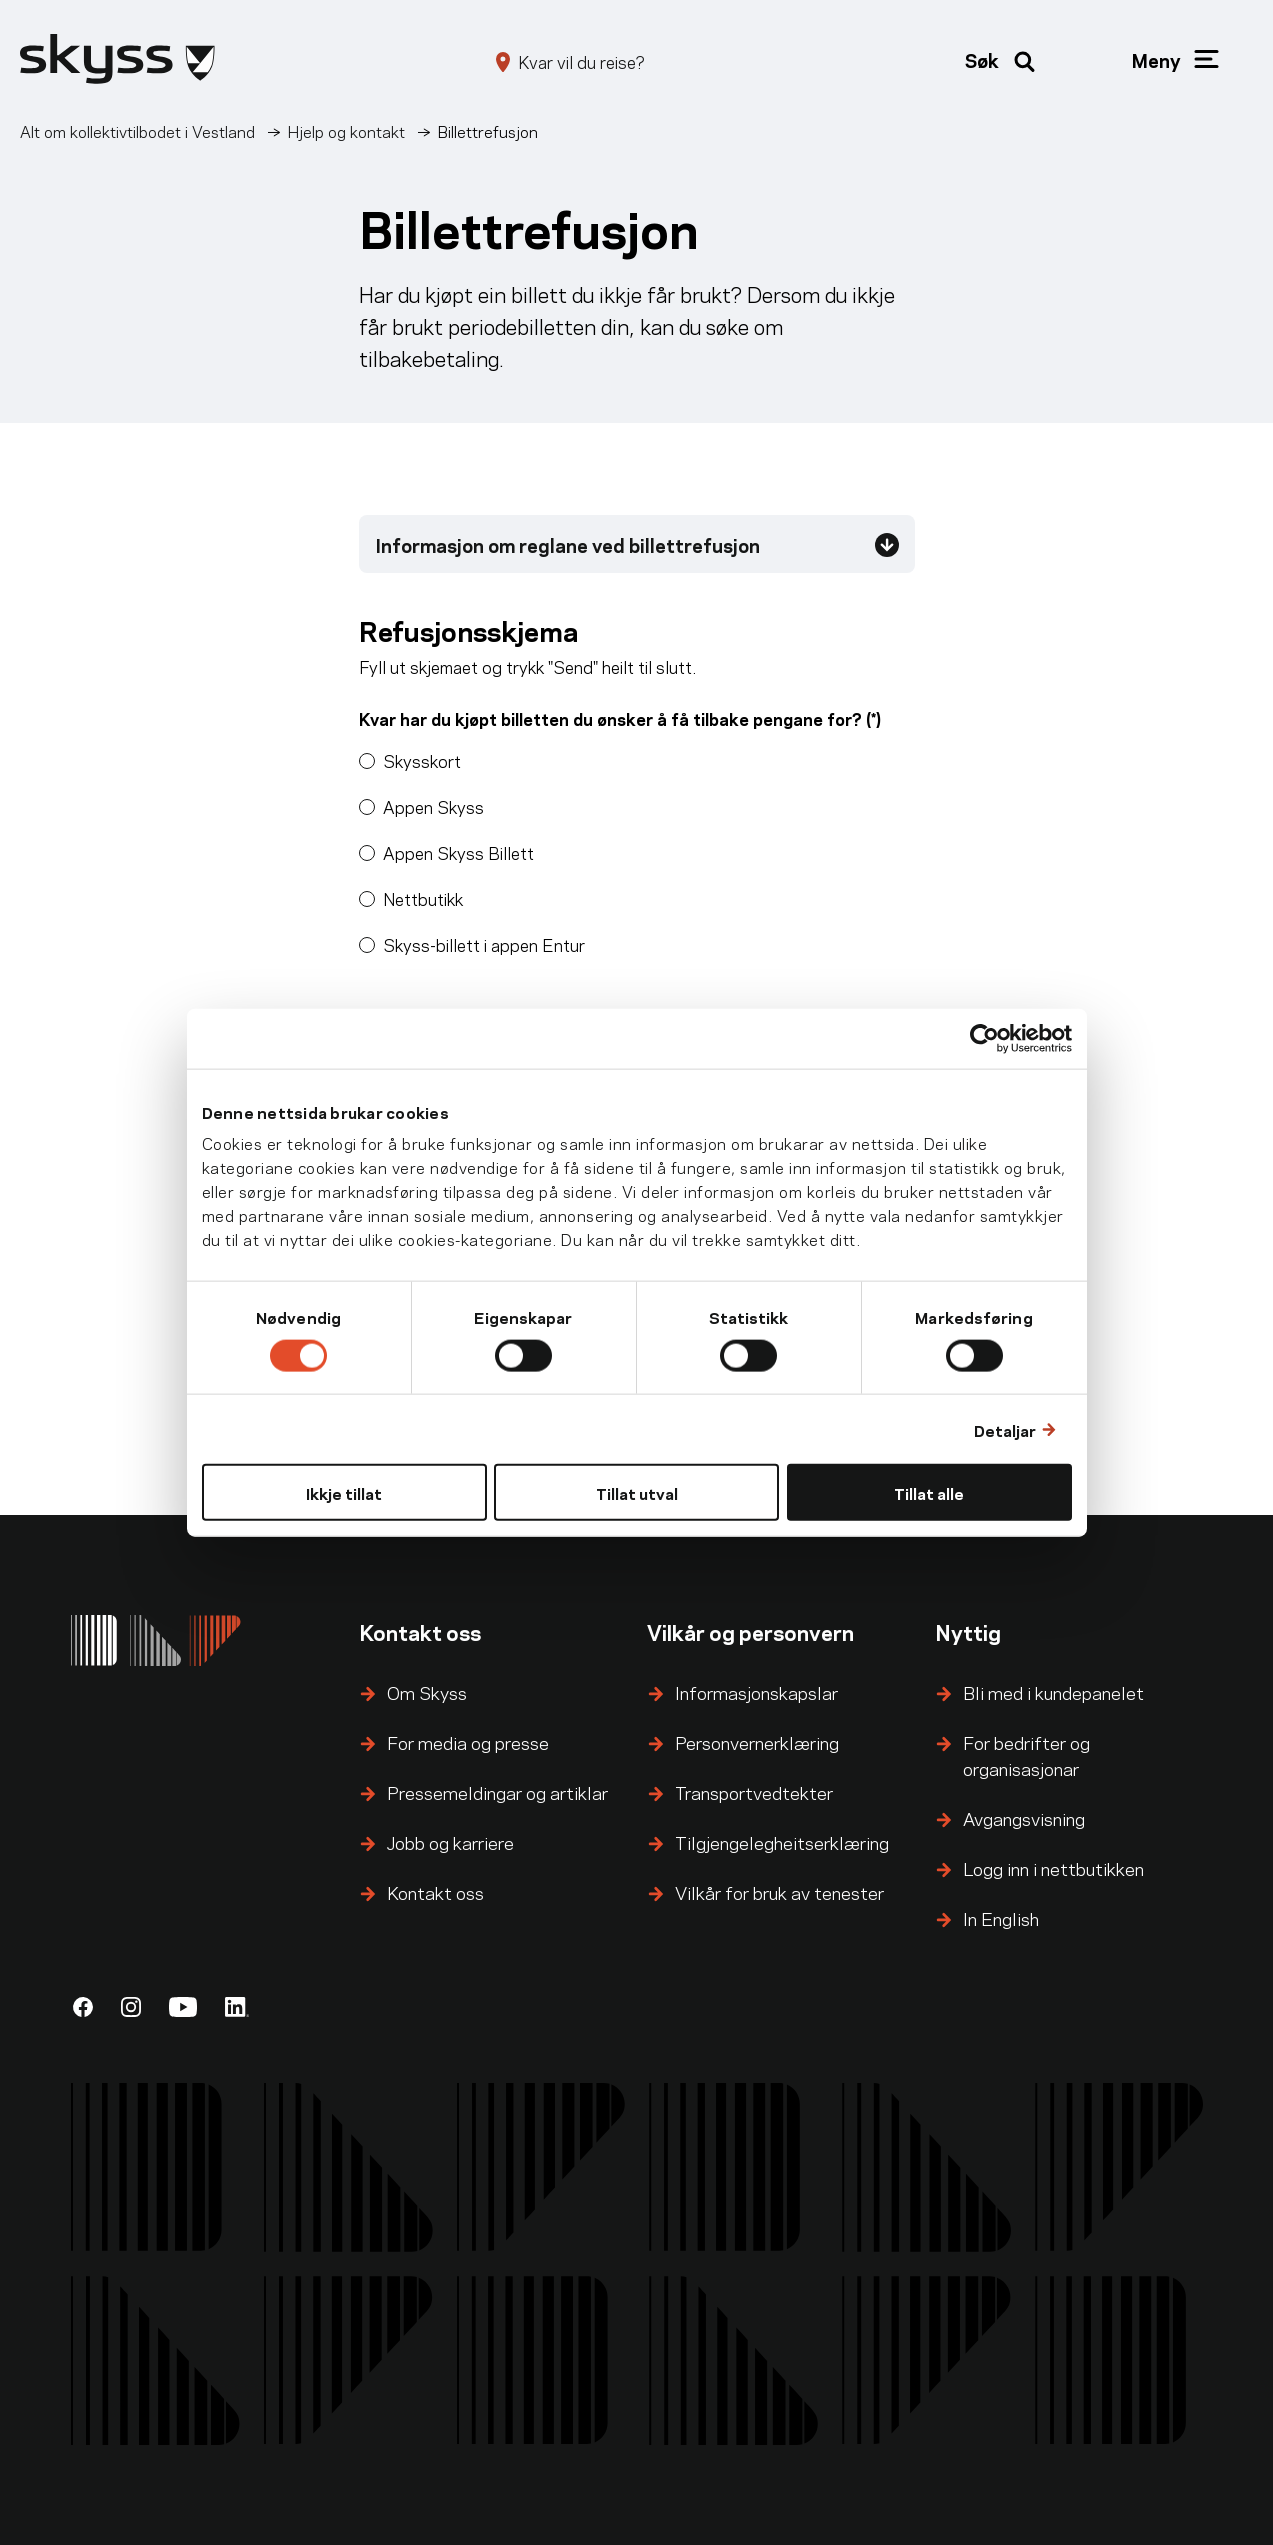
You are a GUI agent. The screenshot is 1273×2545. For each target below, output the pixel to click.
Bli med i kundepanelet (1053, 1691)
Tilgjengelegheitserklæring (782, 1841)
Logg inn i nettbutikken (1053, 1867)
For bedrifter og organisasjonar (1026, 1754)
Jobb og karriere (450, 1841)
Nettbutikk (423, 898)
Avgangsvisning (1024, 1817)
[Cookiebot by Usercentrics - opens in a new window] (984, 1038)
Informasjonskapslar (756, 1691)
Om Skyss (427, 1691)
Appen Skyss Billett (458, 852)
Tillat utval (637, 1492)
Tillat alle (929, 1492)
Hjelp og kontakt (346, 130)
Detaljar (1005, 1428)
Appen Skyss (433, 806)
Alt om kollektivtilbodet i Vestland (137, 130)
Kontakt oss (435, 1891)
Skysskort (422, 760)
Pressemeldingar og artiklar (497, 1791)
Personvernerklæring (757, 1741)
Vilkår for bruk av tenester (779, 1891)
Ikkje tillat (344, 1492)
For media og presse (468, 1741)
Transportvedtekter (754, 1791)
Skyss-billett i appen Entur (484, 944)
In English (1001, 1917)
